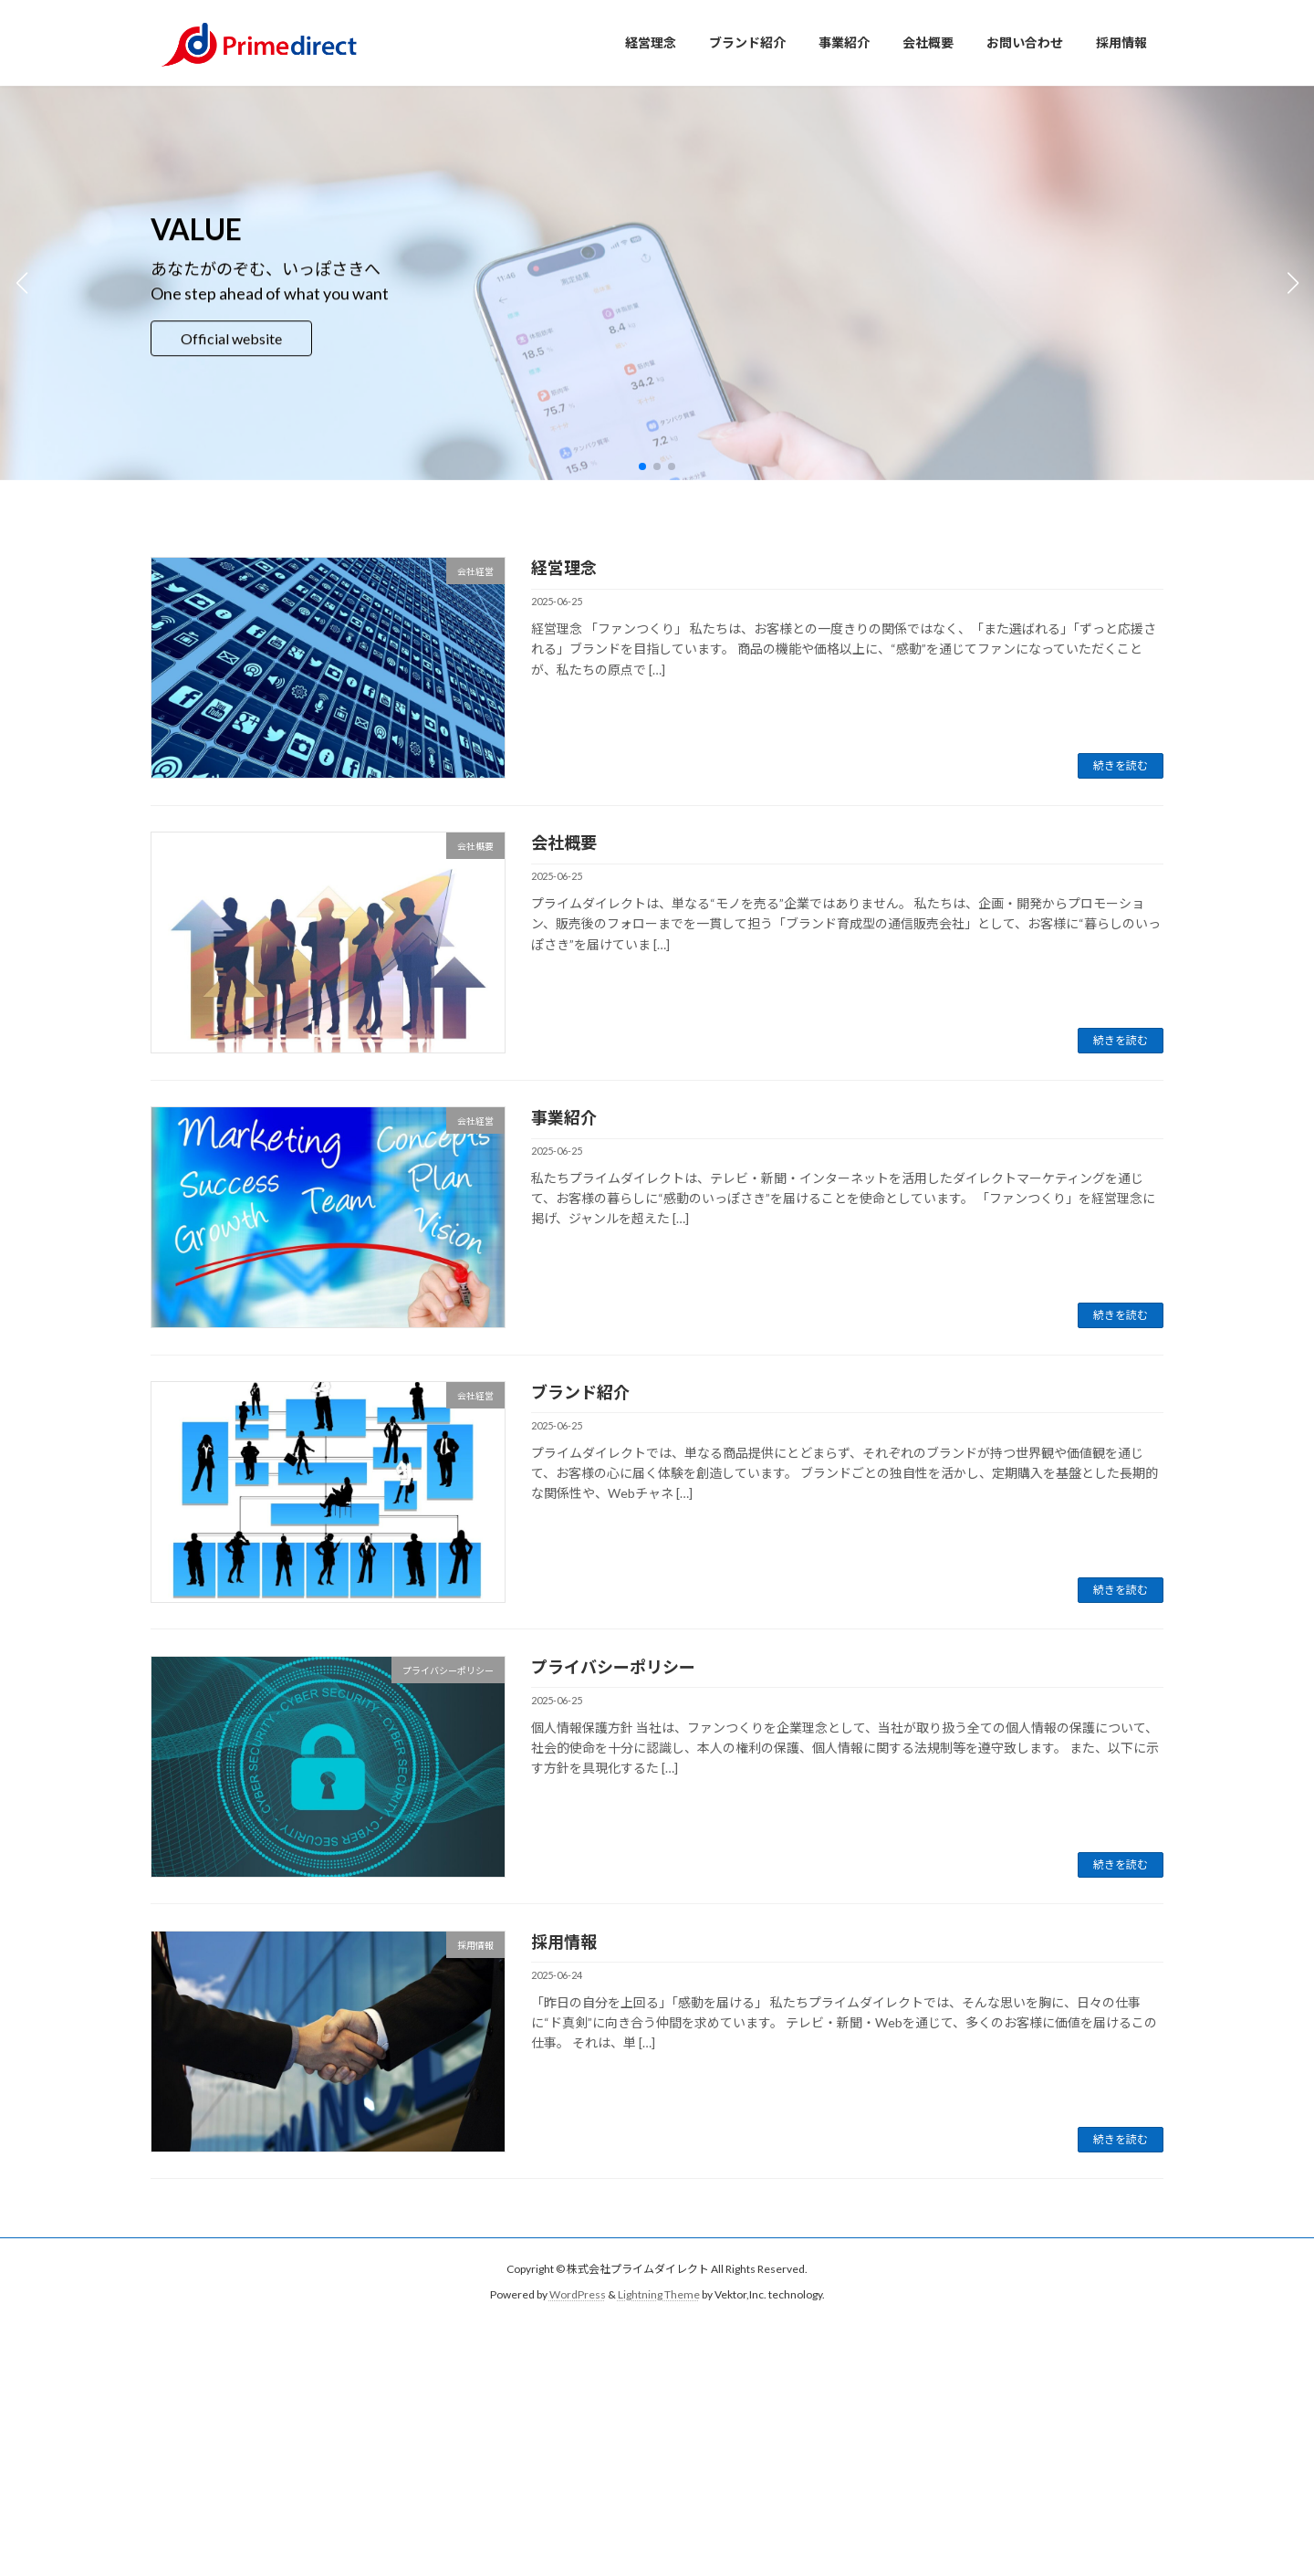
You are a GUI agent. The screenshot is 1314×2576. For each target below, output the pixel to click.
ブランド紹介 (580, 1392)
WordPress (577, 2295)
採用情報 (564, 1942)
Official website (231, 338)
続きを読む (1120, 765)
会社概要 (564, 842)
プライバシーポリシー (613, 1667)
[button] (642, 466)
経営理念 (564, 568)
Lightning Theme (659, 2295)
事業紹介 (564, 1117)
